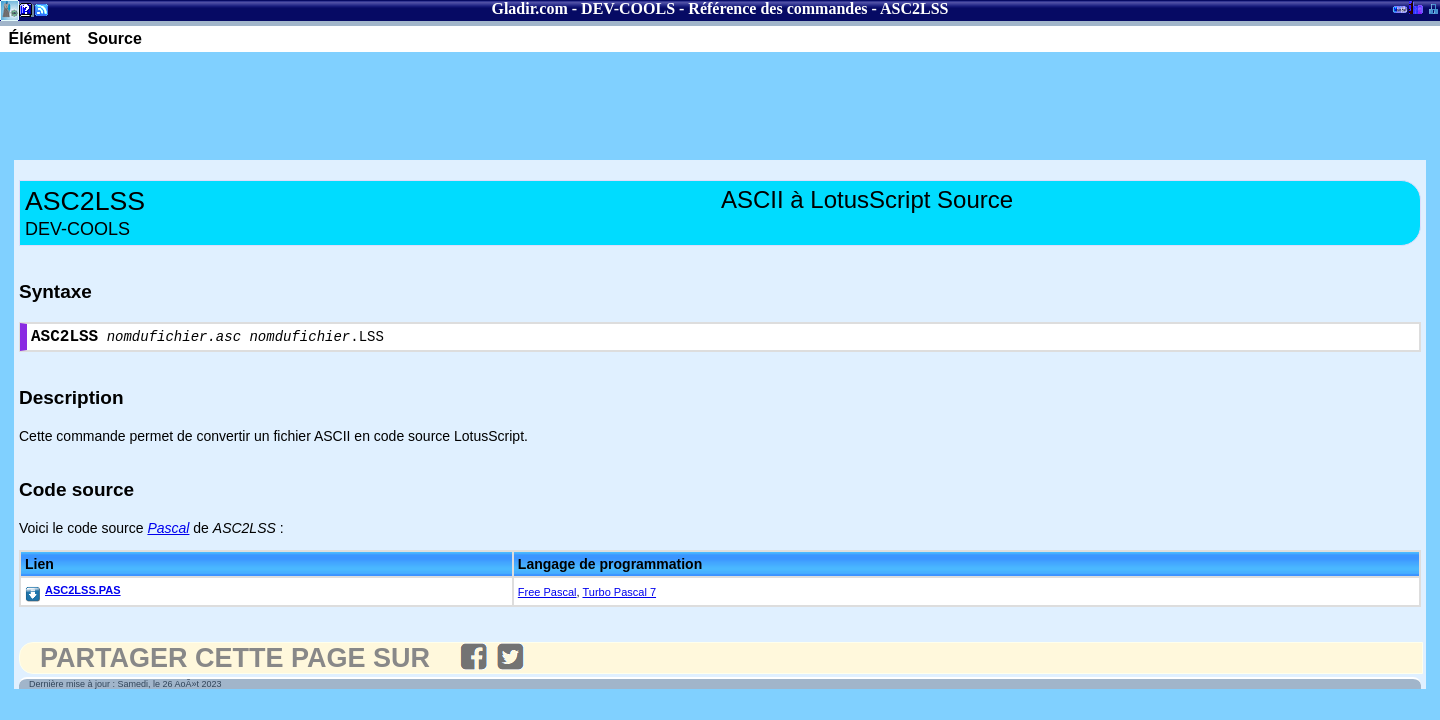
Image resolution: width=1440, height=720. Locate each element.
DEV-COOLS (628, 8)
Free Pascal (547, 596)
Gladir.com (529, 8)
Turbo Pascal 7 (619, 596)
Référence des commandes (777, 8)
